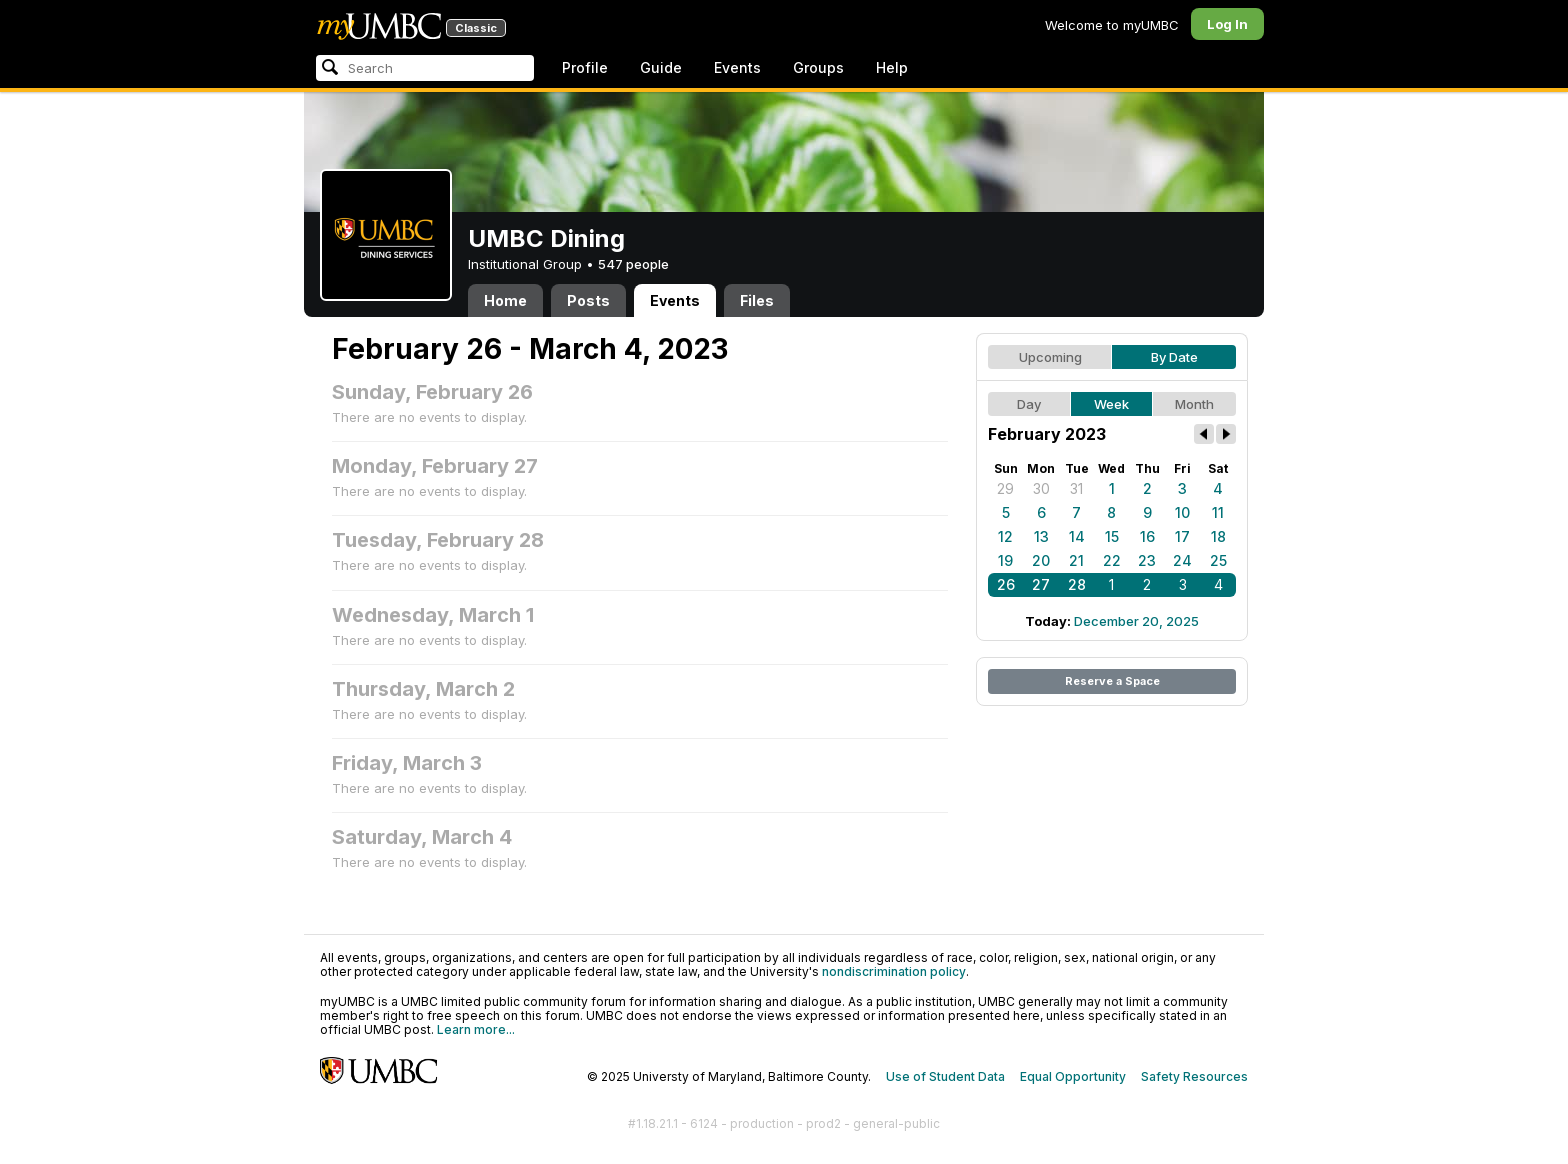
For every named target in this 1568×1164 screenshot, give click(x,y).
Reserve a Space (1112, 681)
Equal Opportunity (1073, 1076)
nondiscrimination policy (894, 971)
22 (1112, 560)
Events (737, 67)
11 (1218, 512)
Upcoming (1050, 357)
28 (1077, 584)
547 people (633, 264)
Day (1029, 404)
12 (1005, 536)
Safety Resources (1194, 1076)
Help (892, 67)
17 (1182, 536)
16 (1147, 536)
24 (1182, 560)
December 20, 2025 (1136, 621)
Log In (1227, 24)
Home (505, 300)
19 (1005, 560)
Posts (588, 300)
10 (1182, 512)
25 (1218, 560)
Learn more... (476, 1029)
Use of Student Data (945, 1076)
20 (1041, 560)
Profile (585, 67)
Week (1111, 404)
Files (757, 300)
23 (1147, 560)
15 (1112, 536)
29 (1005, 488)
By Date (1174, 357)
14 (1077, 536)
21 (1076, 560)
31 (1076, 488)
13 (1041, 536)
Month (1194, 404)
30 (1041, 488)
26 (1006, 584)
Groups (818, 67)
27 (1041, 584)
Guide (661, 67)
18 (1218, 536)
